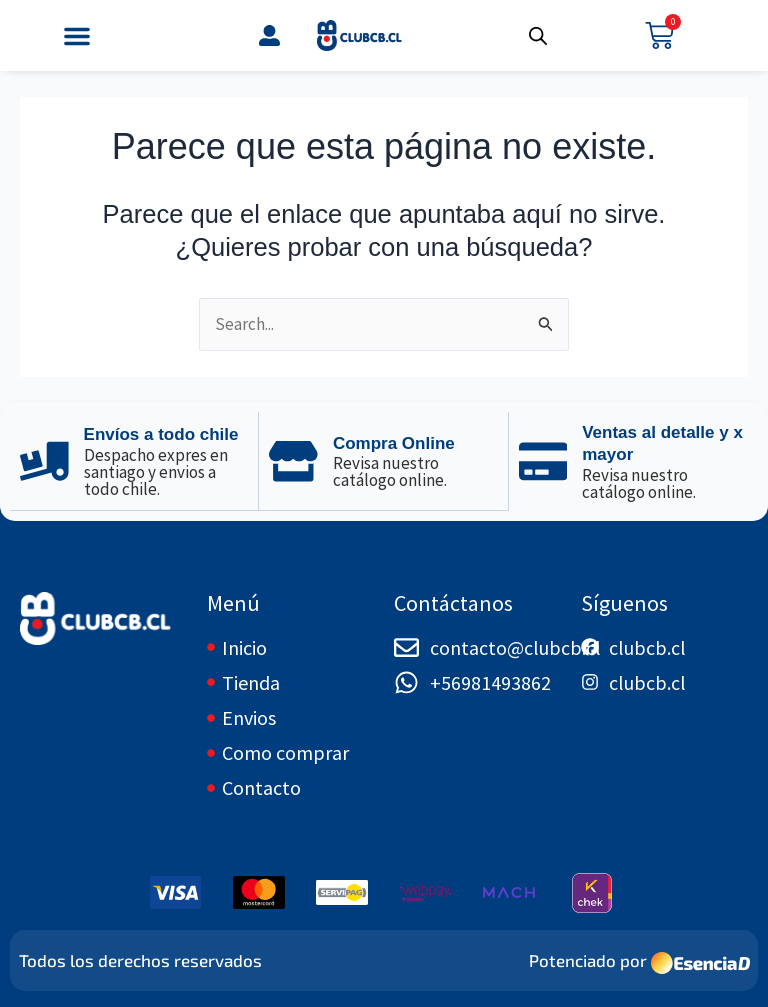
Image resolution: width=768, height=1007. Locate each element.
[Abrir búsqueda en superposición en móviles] (538, 36)
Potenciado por (588, 960)
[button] (77, 36)
